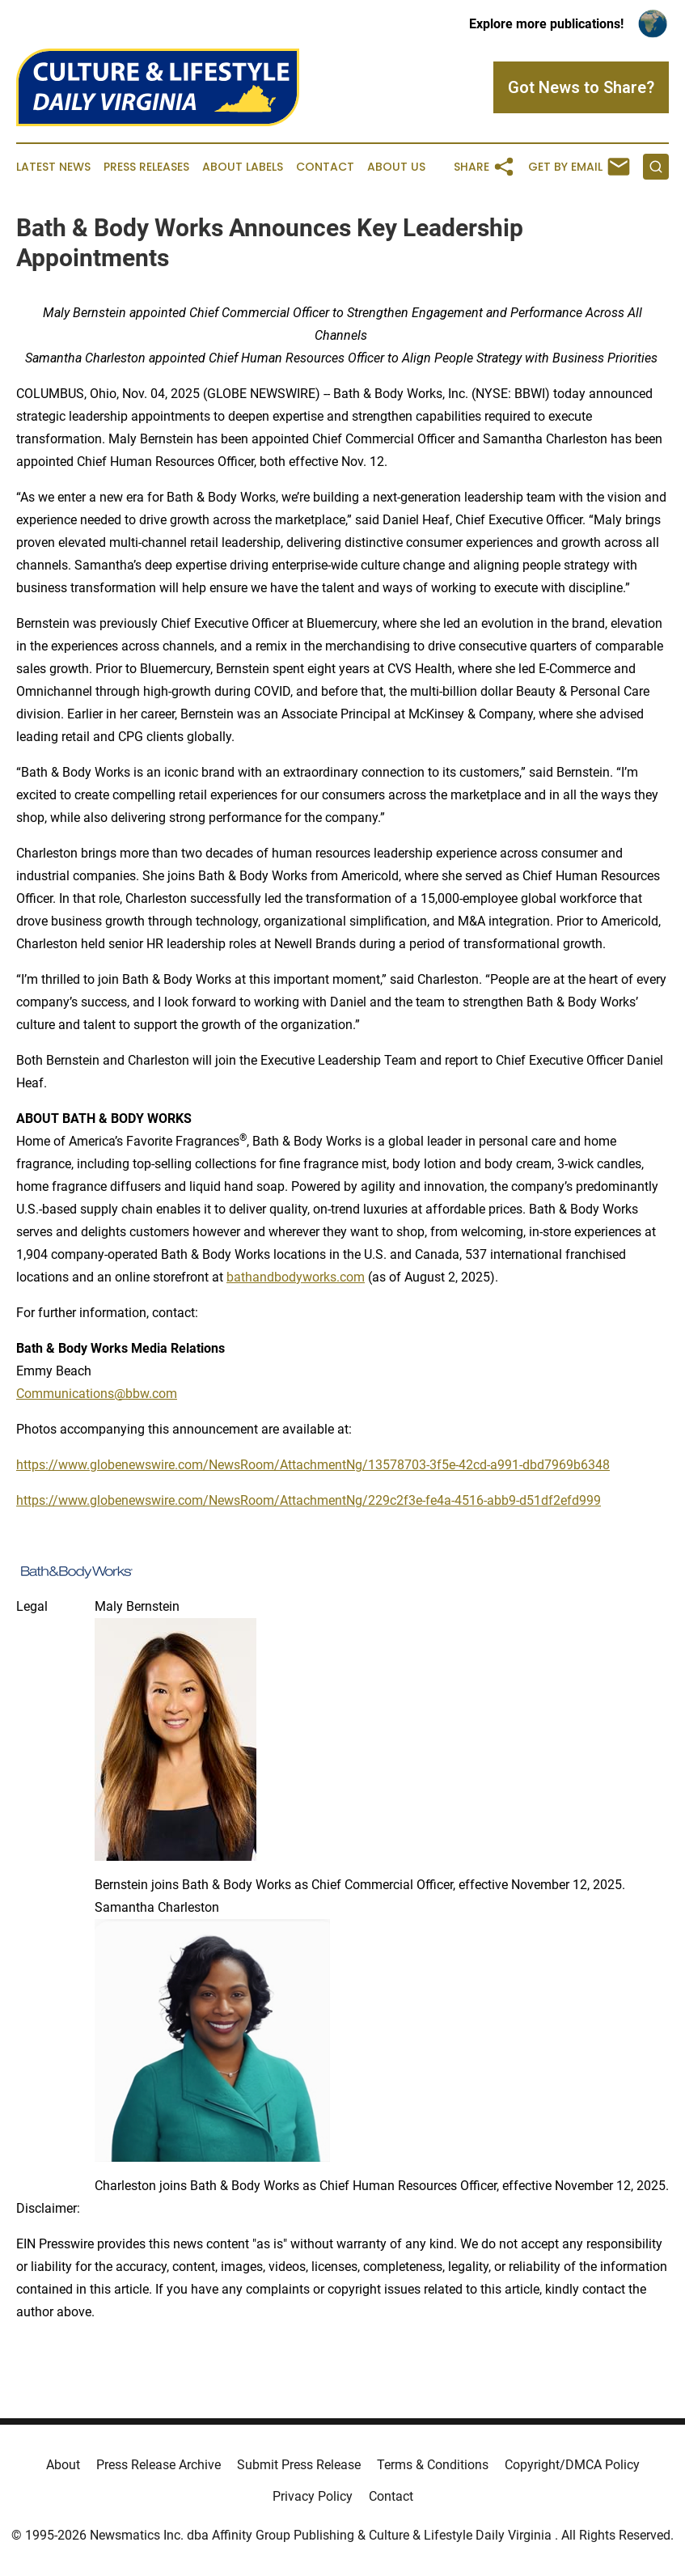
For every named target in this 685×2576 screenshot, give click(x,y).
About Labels (242, 167)
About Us (396, 167)
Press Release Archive (158, 2464)
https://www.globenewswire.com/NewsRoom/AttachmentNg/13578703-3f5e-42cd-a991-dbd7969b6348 (313, 1464)
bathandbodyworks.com (295, 1277)
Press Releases (146, 167)
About (63, 2464)
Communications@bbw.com (96, 1393)
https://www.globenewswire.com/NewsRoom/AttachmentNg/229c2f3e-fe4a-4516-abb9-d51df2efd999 (308, 1500)
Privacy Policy (313, 2496)
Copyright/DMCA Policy (572, 2464)
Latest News (53, 167)
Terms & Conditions (432, 2464)
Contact (325, 167)
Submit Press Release (299, 2464)
